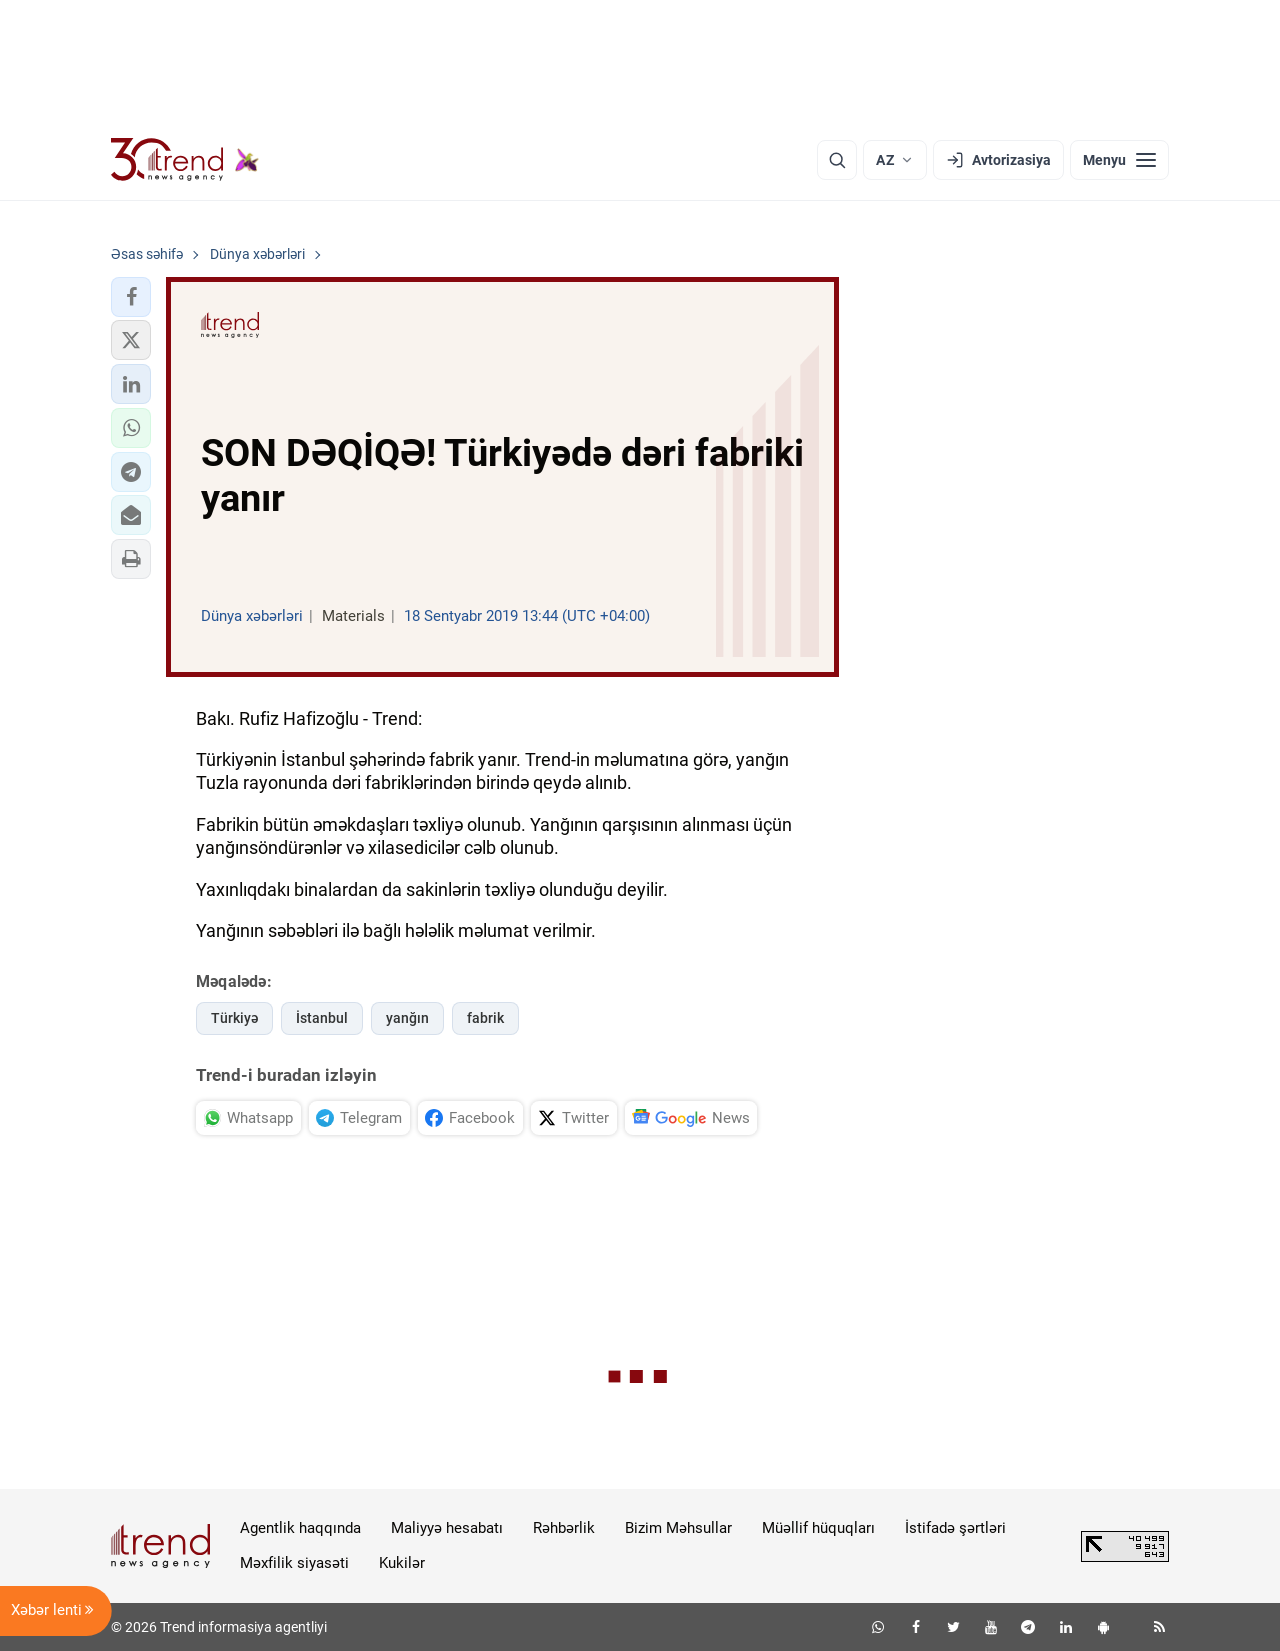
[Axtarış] (837, 160)
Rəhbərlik (564, 1528)
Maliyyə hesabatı (447, 1528)
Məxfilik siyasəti (294, 1563)
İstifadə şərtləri (955, 1528)
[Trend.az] (185, 160)
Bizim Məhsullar (678, 1528)
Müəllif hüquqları (818, 1528)
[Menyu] (1119, 160)
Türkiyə (234, 1018)
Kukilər (402, 1563)
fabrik (485, 1018)
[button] (131, 297)
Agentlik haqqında (300, 1528)
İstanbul (322, 1018)
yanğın (407, 1018)
